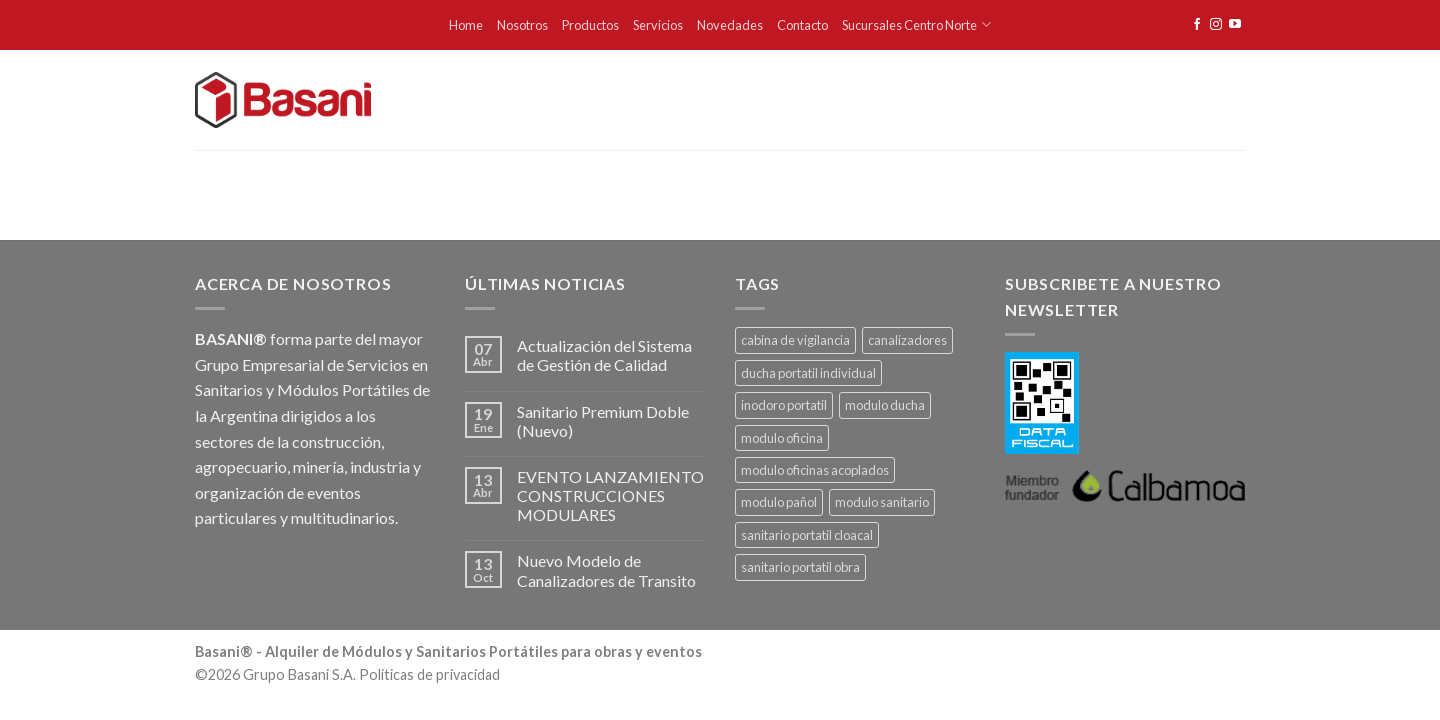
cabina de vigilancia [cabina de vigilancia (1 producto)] (795, 340)
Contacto (802, 25)
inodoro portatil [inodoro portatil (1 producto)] (784, 405)
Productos (590, 25)
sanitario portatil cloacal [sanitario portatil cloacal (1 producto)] (807, 535)
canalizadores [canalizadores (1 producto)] (907, 340)
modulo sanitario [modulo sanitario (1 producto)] (882, 502)
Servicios (658, 25)
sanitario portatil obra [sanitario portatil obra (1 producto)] (800, 567)
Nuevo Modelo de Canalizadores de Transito (606, 570)
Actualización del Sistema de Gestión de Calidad (604, 355)
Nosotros (522, 25)
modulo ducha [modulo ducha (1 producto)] (885, 405)
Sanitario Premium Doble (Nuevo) (603, 421)
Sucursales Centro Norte (916, 24)
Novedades (730, 25)
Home (466, 25)
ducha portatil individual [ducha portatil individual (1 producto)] (808, 373)
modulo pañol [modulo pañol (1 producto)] (779, 502)
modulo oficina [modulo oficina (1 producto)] (782, 438)
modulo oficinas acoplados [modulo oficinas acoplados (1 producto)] (815, 470)
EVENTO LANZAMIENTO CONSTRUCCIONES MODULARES (610, 495)
